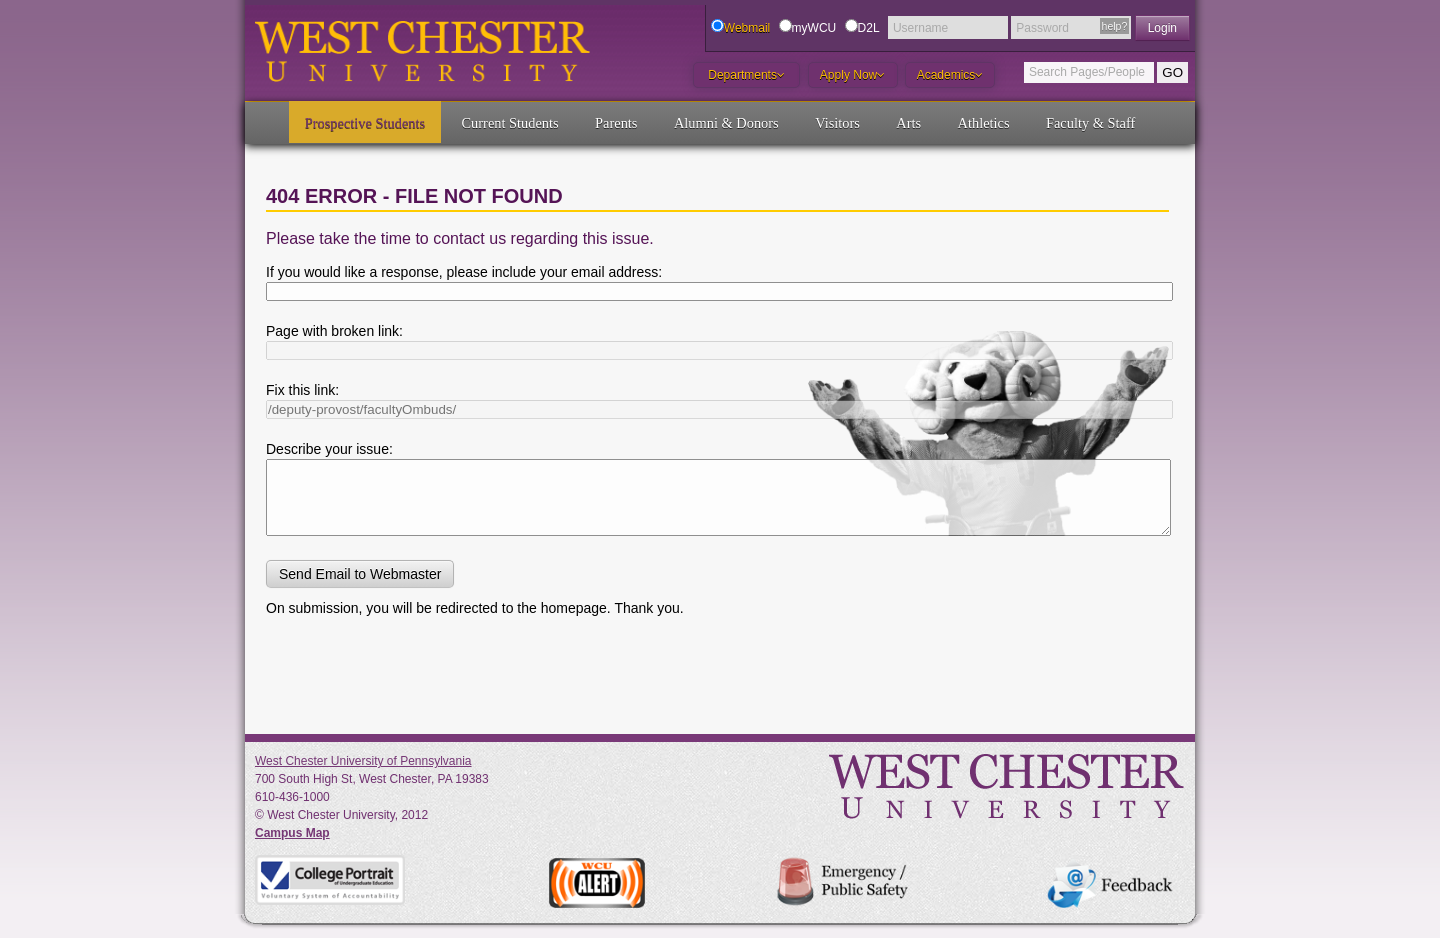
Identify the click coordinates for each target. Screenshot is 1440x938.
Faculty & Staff (1090, 123)
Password (1042, 28)
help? (1115, 26)
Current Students (510, 123)
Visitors (837, 123)
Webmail (747, 28)
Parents (616, 123)
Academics (950, 75)
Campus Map (292, 833)
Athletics (984, 123)
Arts (908, 123)
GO (1172, 72)
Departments (746, 75)
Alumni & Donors (726, 123)
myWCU (814, 28)
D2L (869, 28)
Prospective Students (365, 123)
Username (920, 28)
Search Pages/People (1087, 72)
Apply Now (852, 75)
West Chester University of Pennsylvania (363, 761)
